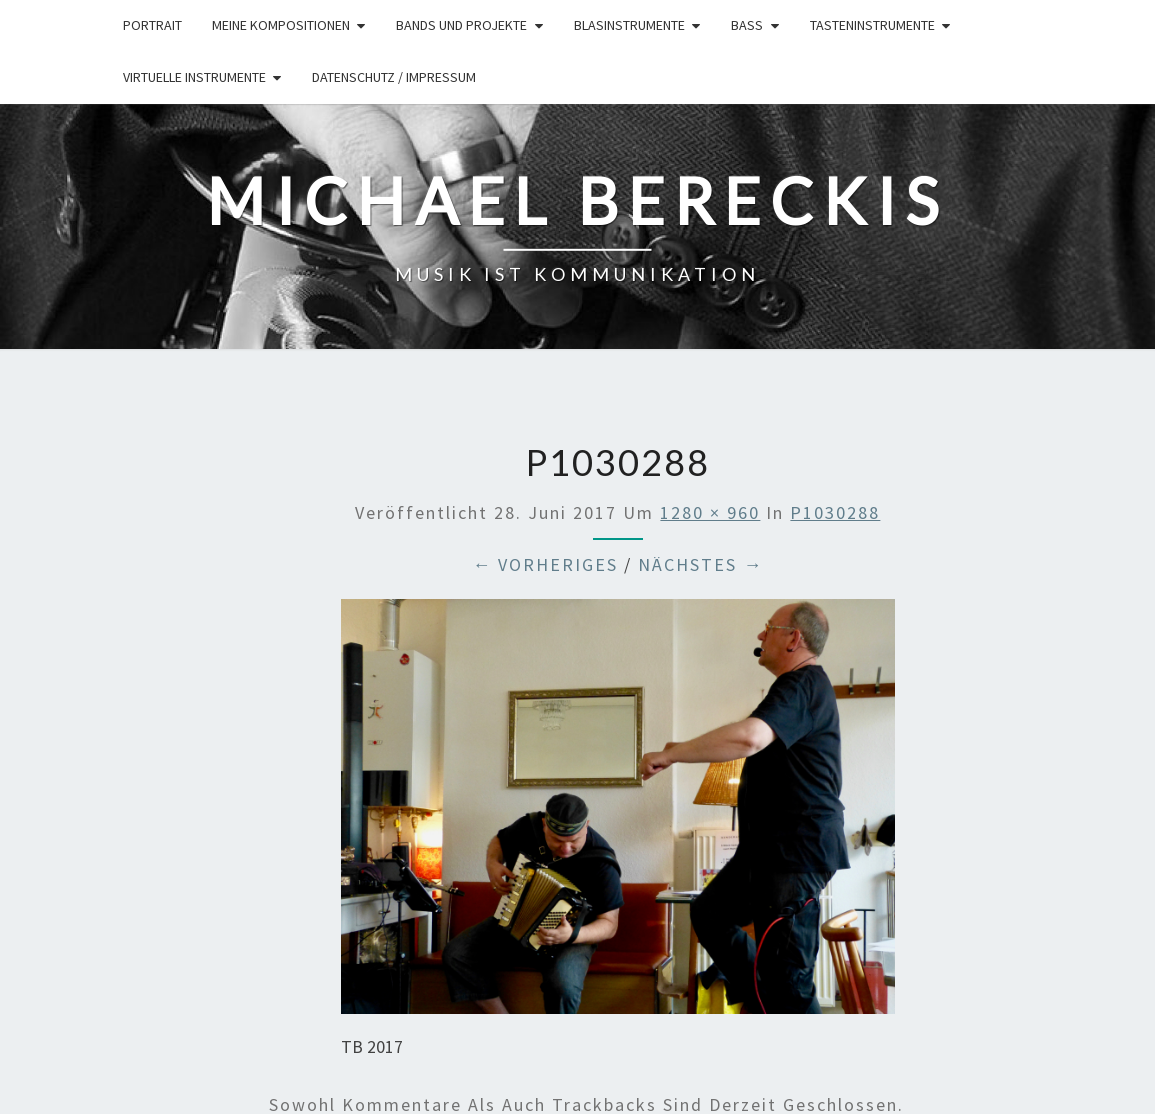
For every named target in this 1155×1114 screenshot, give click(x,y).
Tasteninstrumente (872, 25)
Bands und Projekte (461, 25)
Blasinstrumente (629, 25)
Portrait (152, 25)
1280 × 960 (710, 512)
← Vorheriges (545, 564)
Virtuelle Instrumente (194, 77)
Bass (747, 25)
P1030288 (835, 512)
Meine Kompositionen (281, 25)
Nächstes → (700, 564)
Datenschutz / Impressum (394, 77)
